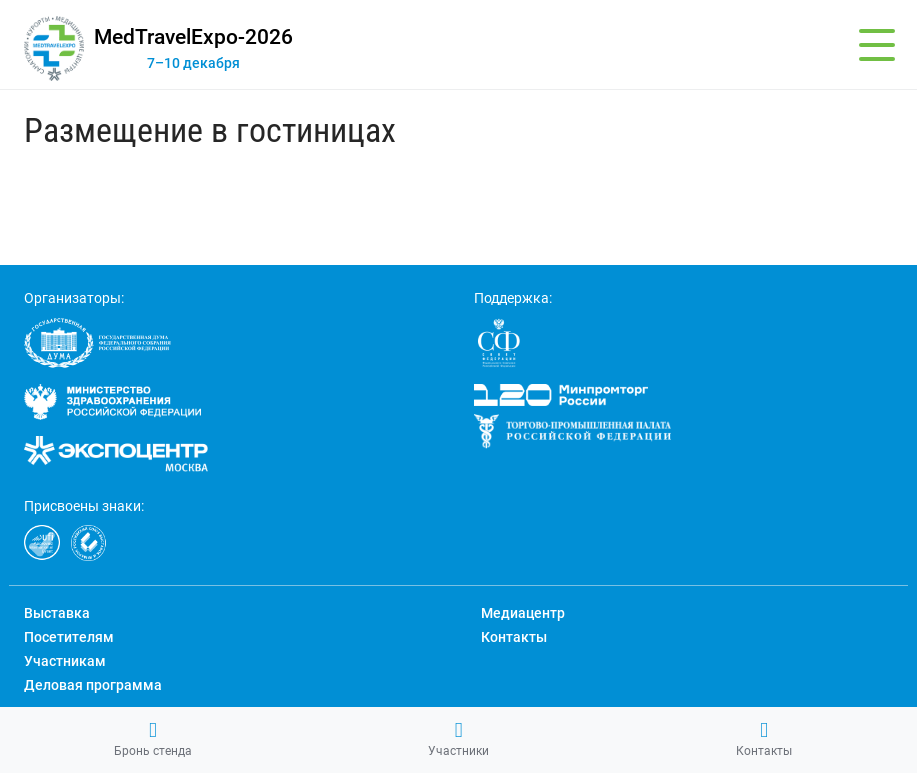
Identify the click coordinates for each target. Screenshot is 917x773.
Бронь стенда (153, 739)
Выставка (57, 613)
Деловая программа (93, 685)
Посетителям (69, 637)
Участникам (65, 661)
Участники (458, 739)
